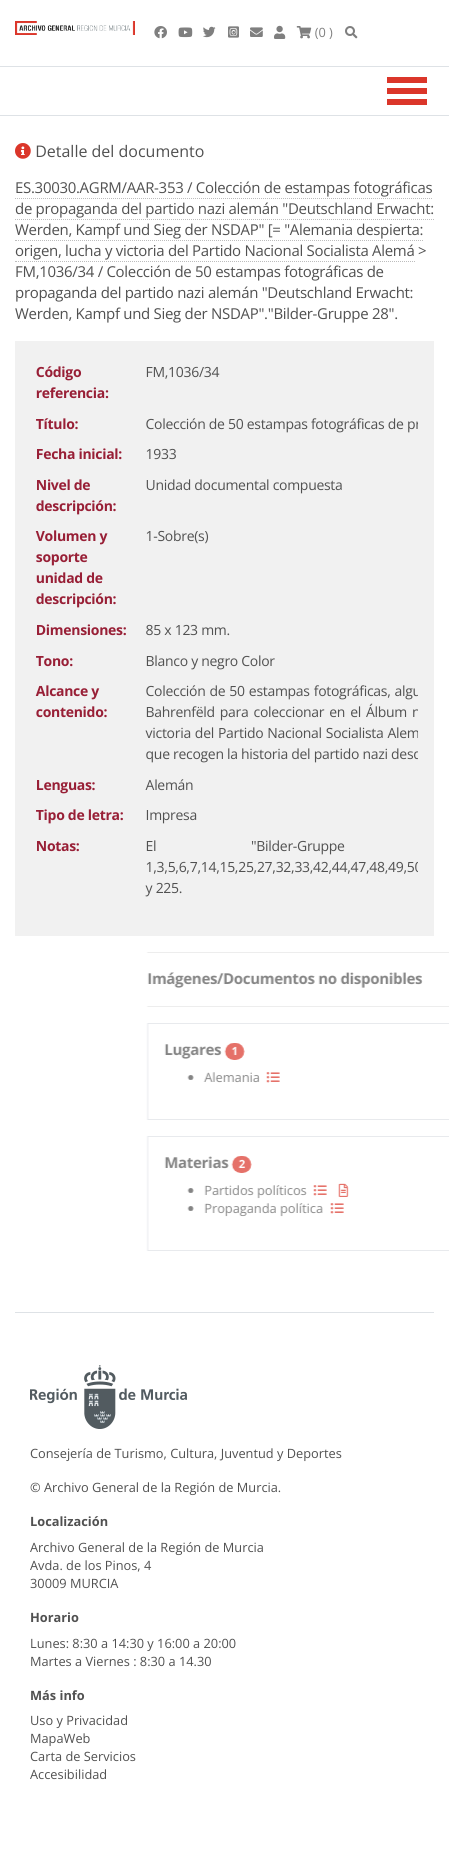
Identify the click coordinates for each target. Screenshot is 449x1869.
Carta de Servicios (83, 1756)
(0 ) (315, 32)
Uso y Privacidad (79, 1720)
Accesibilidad (68, 1774)
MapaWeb (60, 1738)
